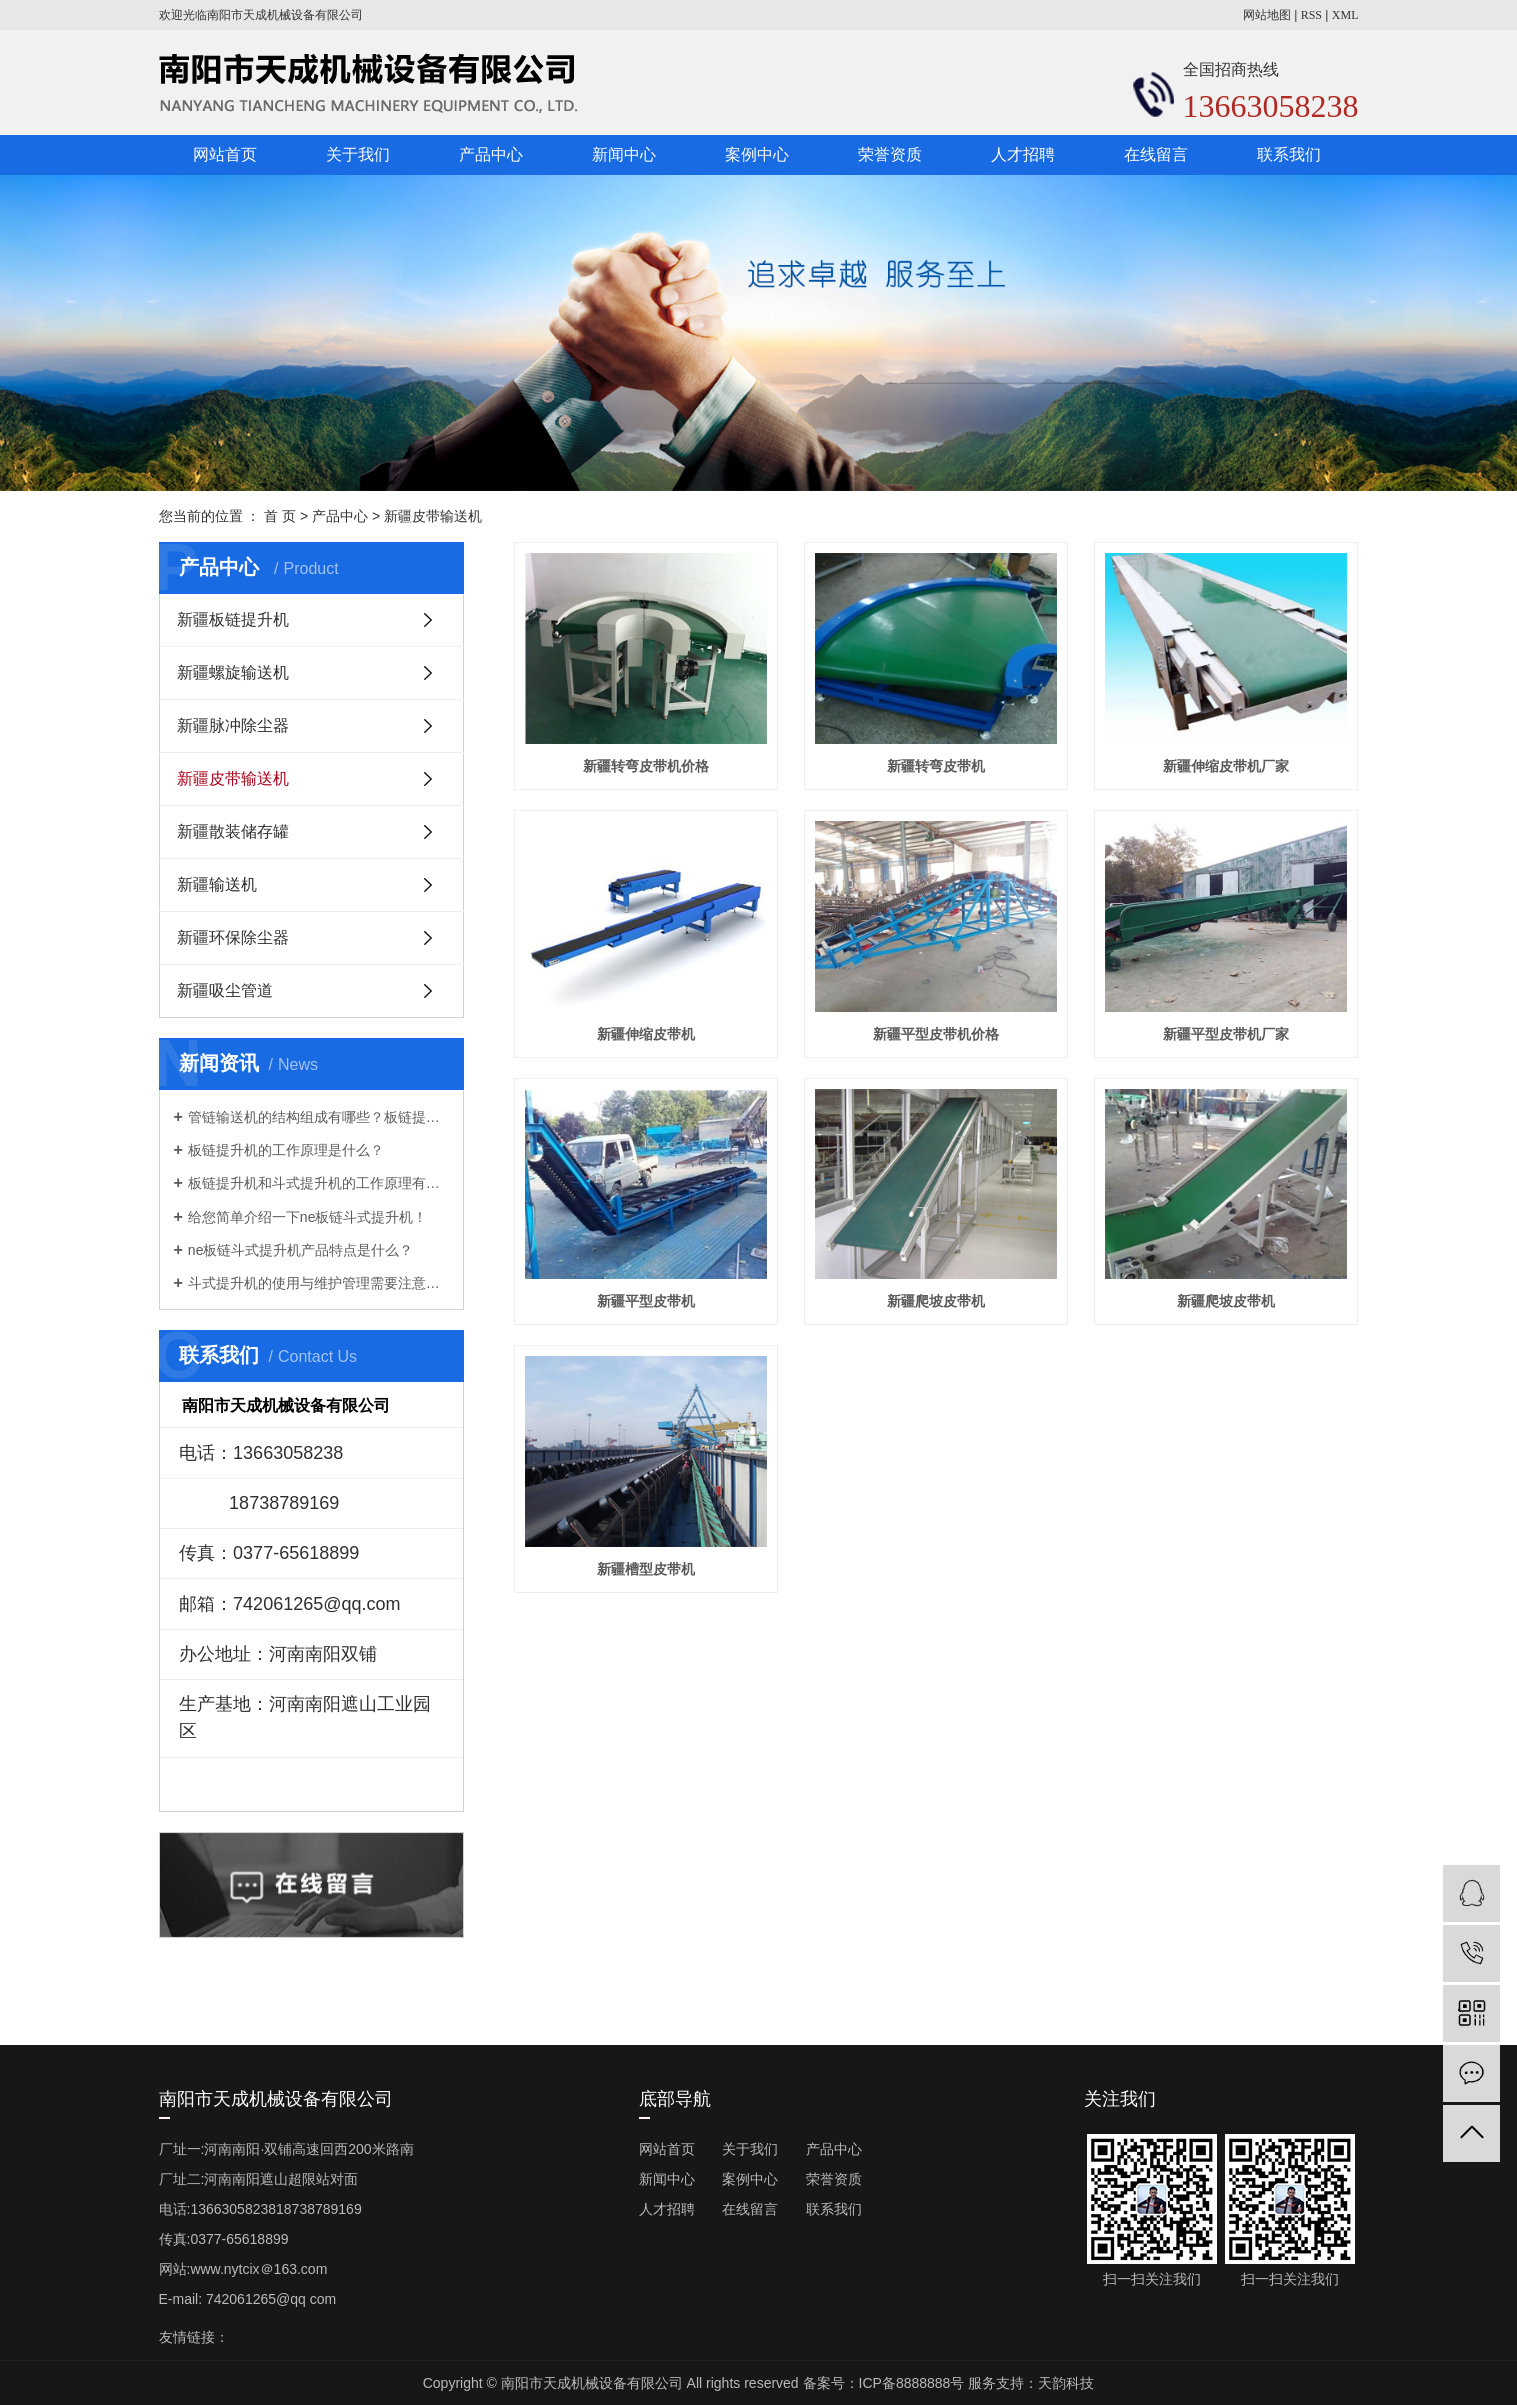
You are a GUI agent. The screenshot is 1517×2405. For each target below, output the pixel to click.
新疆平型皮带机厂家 (1226, 1034)
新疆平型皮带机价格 (936, 1034)
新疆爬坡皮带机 (936, 1301)
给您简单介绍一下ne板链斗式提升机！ (308, 1217)
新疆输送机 (217, 884)
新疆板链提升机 (233, 619)
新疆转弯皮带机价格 (646, 766)
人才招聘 (1023, 154)
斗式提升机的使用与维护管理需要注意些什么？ (318, 1283)
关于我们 (358, 154)
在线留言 (1156, 154)
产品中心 (491, 154)
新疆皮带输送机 (433, 516)
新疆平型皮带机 (646, 1301)
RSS (1311, 15)
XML (1345, 15)
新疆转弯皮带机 (936, 766)
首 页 (280, 516)
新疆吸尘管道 (225, 990)
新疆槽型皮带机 (646, 1569)
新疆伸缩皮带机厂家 (1226, 766)
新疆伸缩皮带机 (646, 1034)
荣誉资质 (890, 154)
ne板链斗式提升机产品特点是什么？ (301, 1250)
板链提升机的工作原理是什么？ (286, 1150)
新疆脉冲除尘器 (233, 725)
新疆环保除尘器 (233, 937)
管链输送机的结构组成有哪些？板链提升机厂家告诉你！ (318, 1117)
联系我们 (1289, 154)
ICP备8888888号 (912, 2383)
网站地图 (1267, 15)
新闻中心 (624, 154)
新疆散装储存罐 (233, 831)
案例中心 (757, 154)
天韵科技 (1066, 2383)
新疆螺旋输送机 (233, 672)
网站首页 (225, 154)
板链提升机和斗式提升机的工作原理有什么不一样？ (318, 1183)
